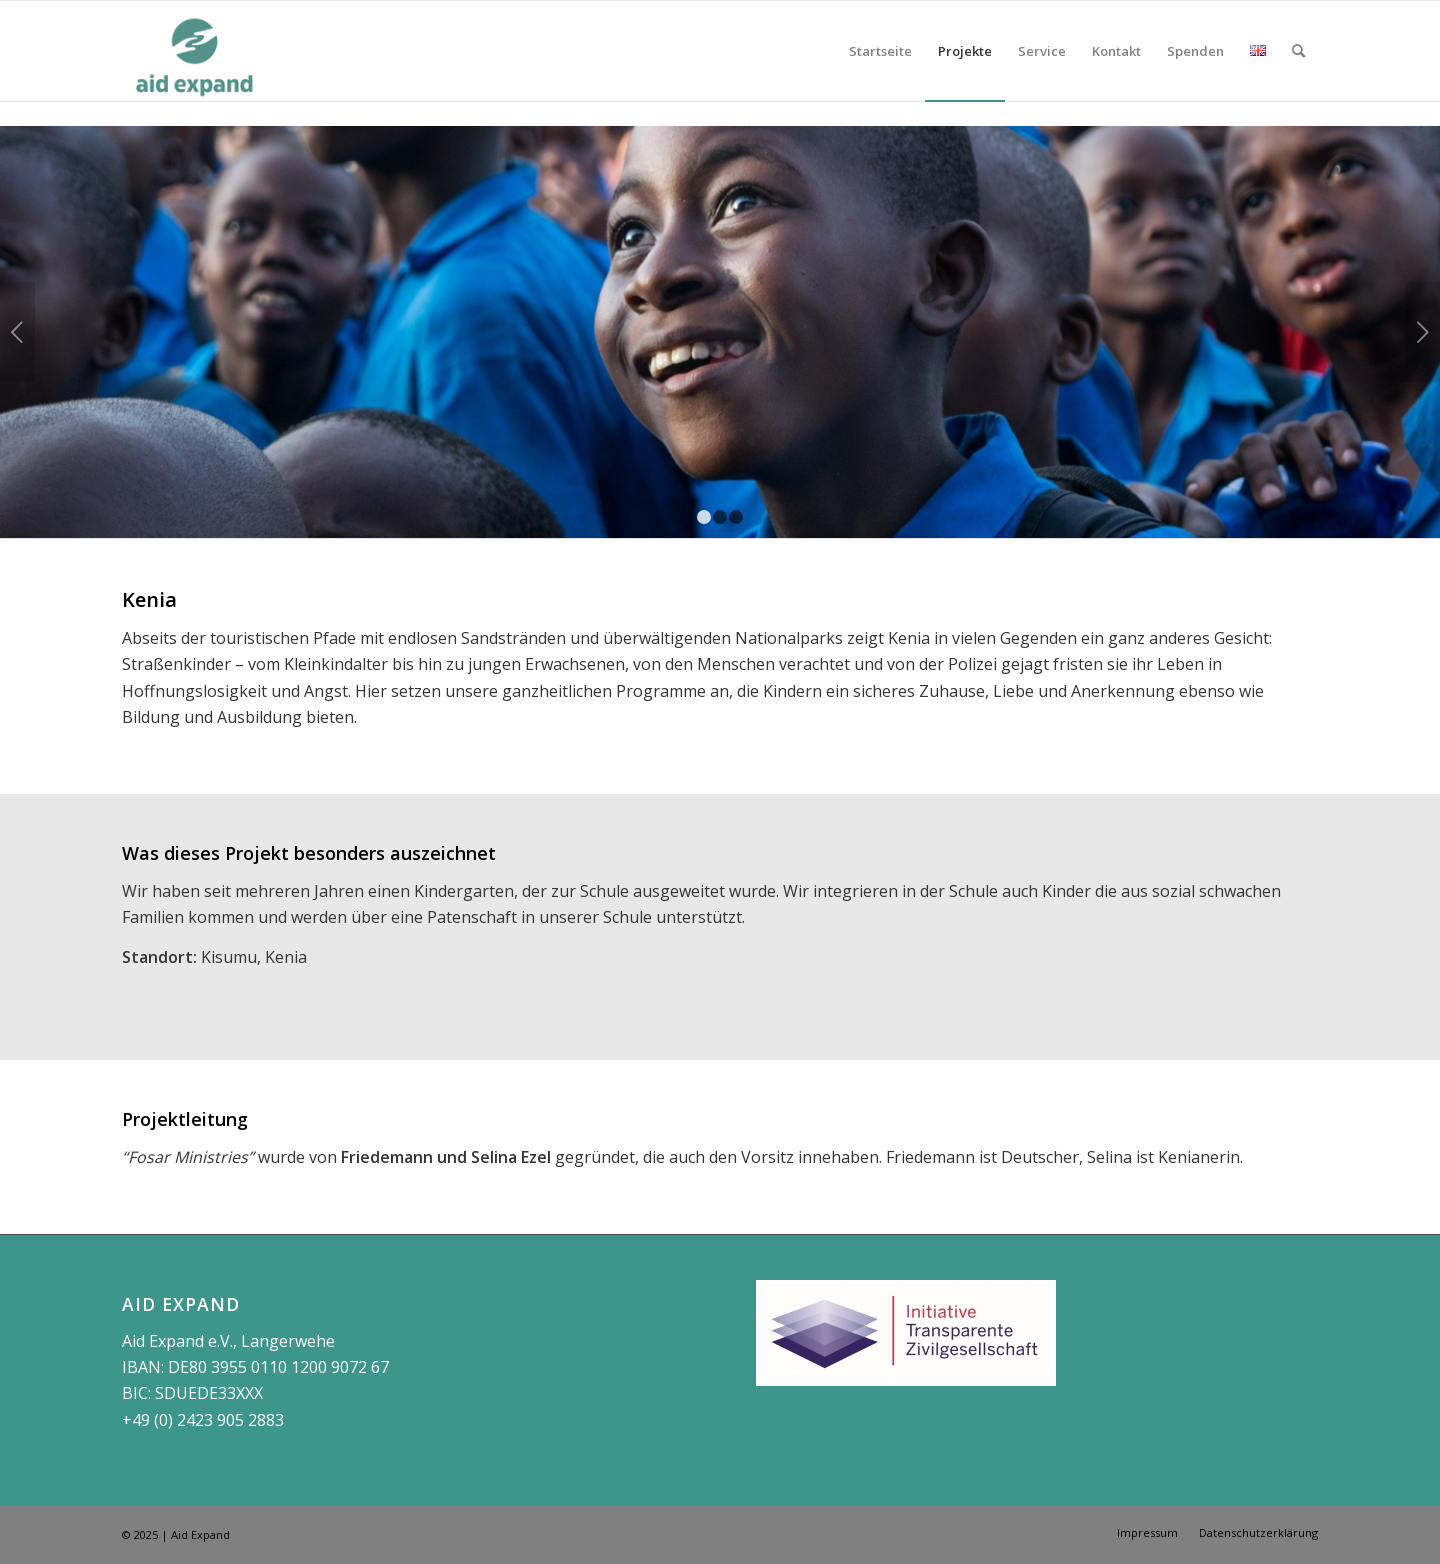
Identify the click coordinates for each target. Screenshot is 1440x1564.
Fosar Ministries (188, 1157)
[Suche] (1298, 51)
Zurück (17, 332)
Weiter (1422, 332)
